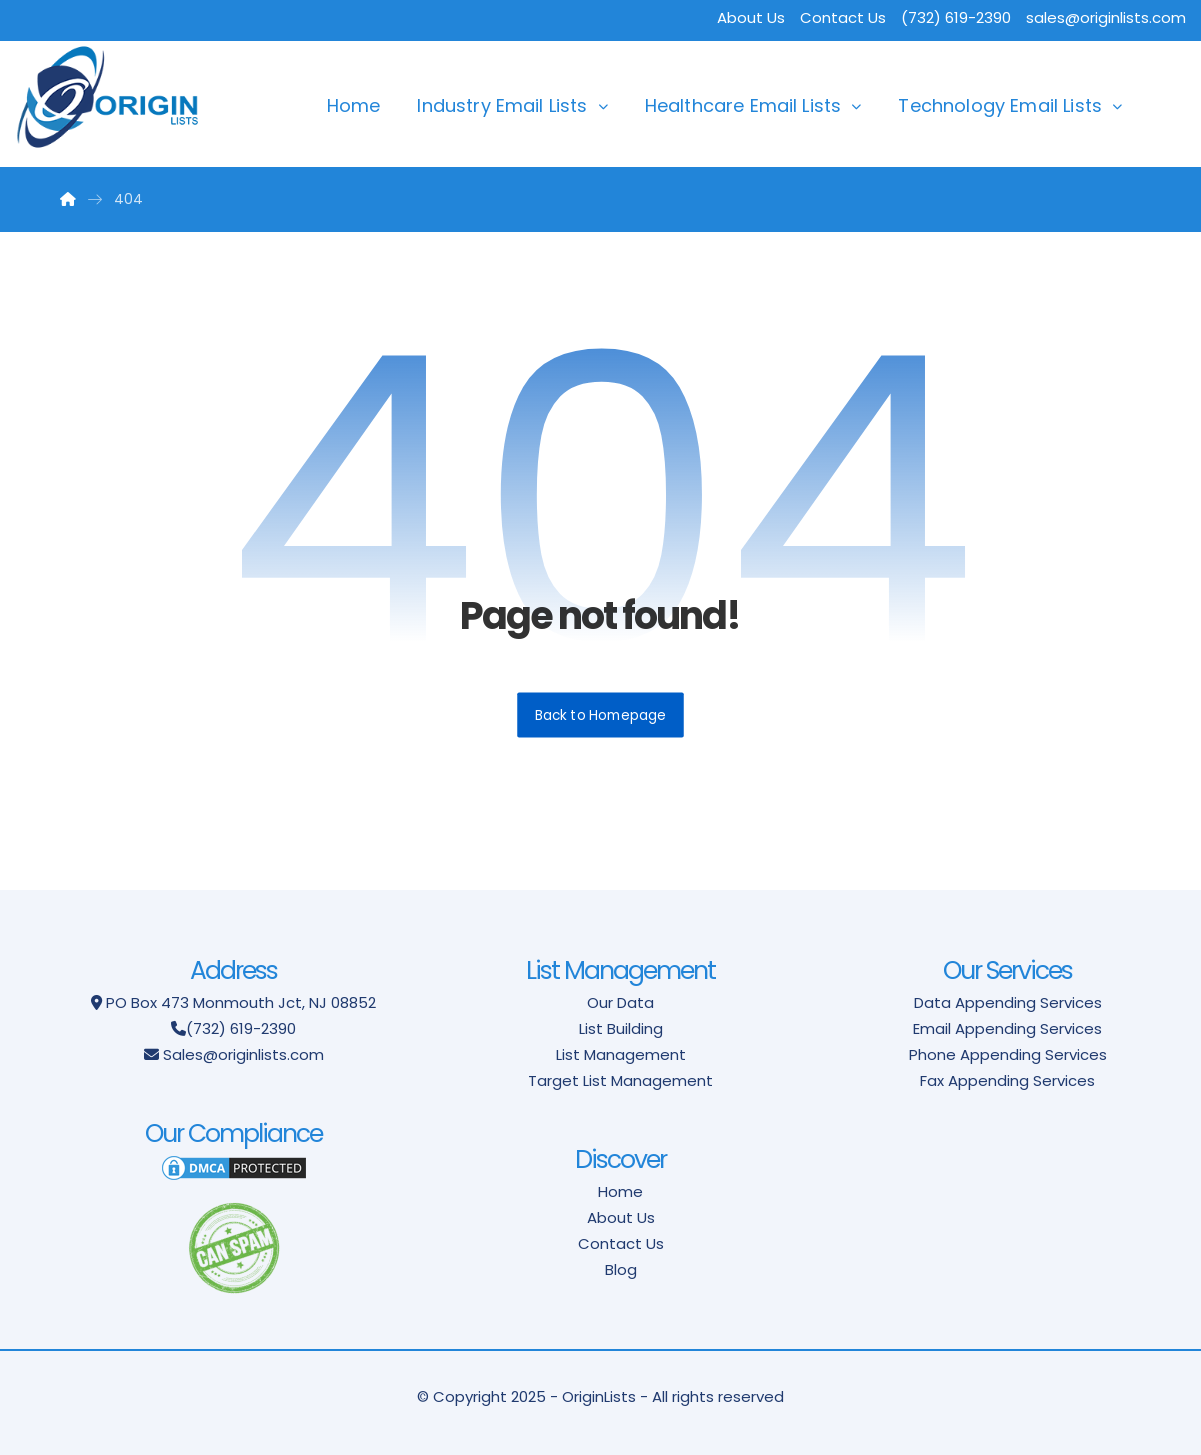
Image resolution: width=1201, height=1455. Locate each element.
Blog (621, 1269)
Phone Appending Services (1008, 1054)
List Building (621, 1028)
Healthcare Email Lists (743, 105)
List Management (621, 1054)
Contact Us (843, 17)
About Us (751, 17)
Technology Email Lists (1000, 105)
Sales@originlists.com (243, 1054)
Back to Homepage (600, 714)
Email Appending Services (1007, 1028)
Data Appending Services (1008, 1002)
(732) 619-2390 (241, 1028)
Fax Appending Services (1007, 1080)
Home (354, 105)
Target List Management (620, 1080)
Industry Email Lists (502, 105)
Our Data (620, 1002)
